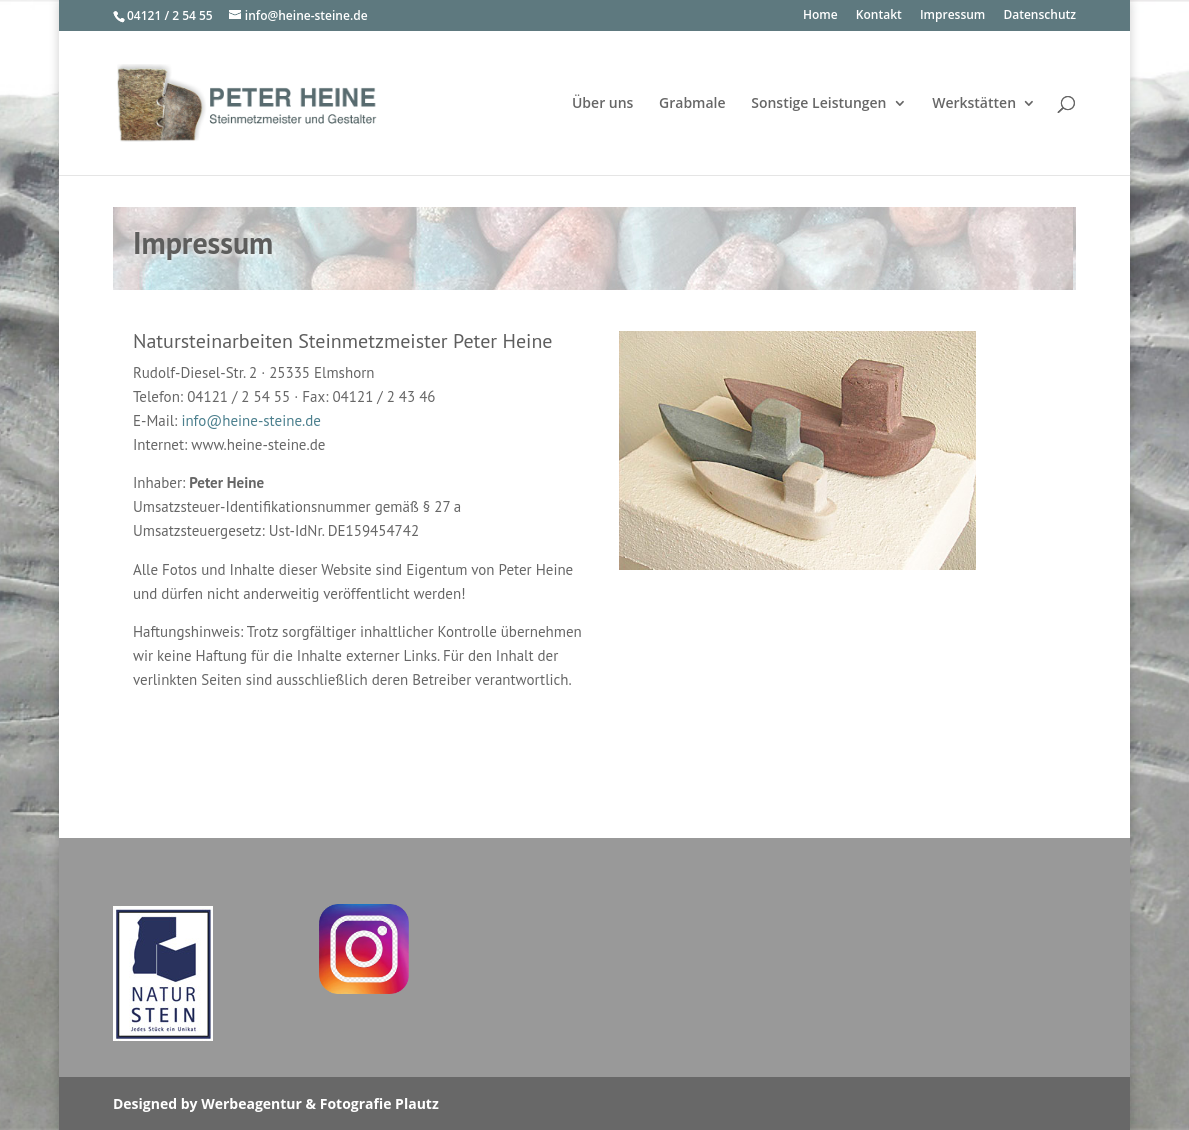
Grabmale (692, 104)
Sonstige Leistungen (818, 104)
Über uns (602, 104)
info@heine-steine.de (251, 420)
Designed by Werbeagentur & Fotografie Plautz (276, 1103)
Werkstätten (974, 104)
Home (820, 16)
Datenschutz (1039, 16)
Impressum (952, 16)
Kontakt (879, 16)
